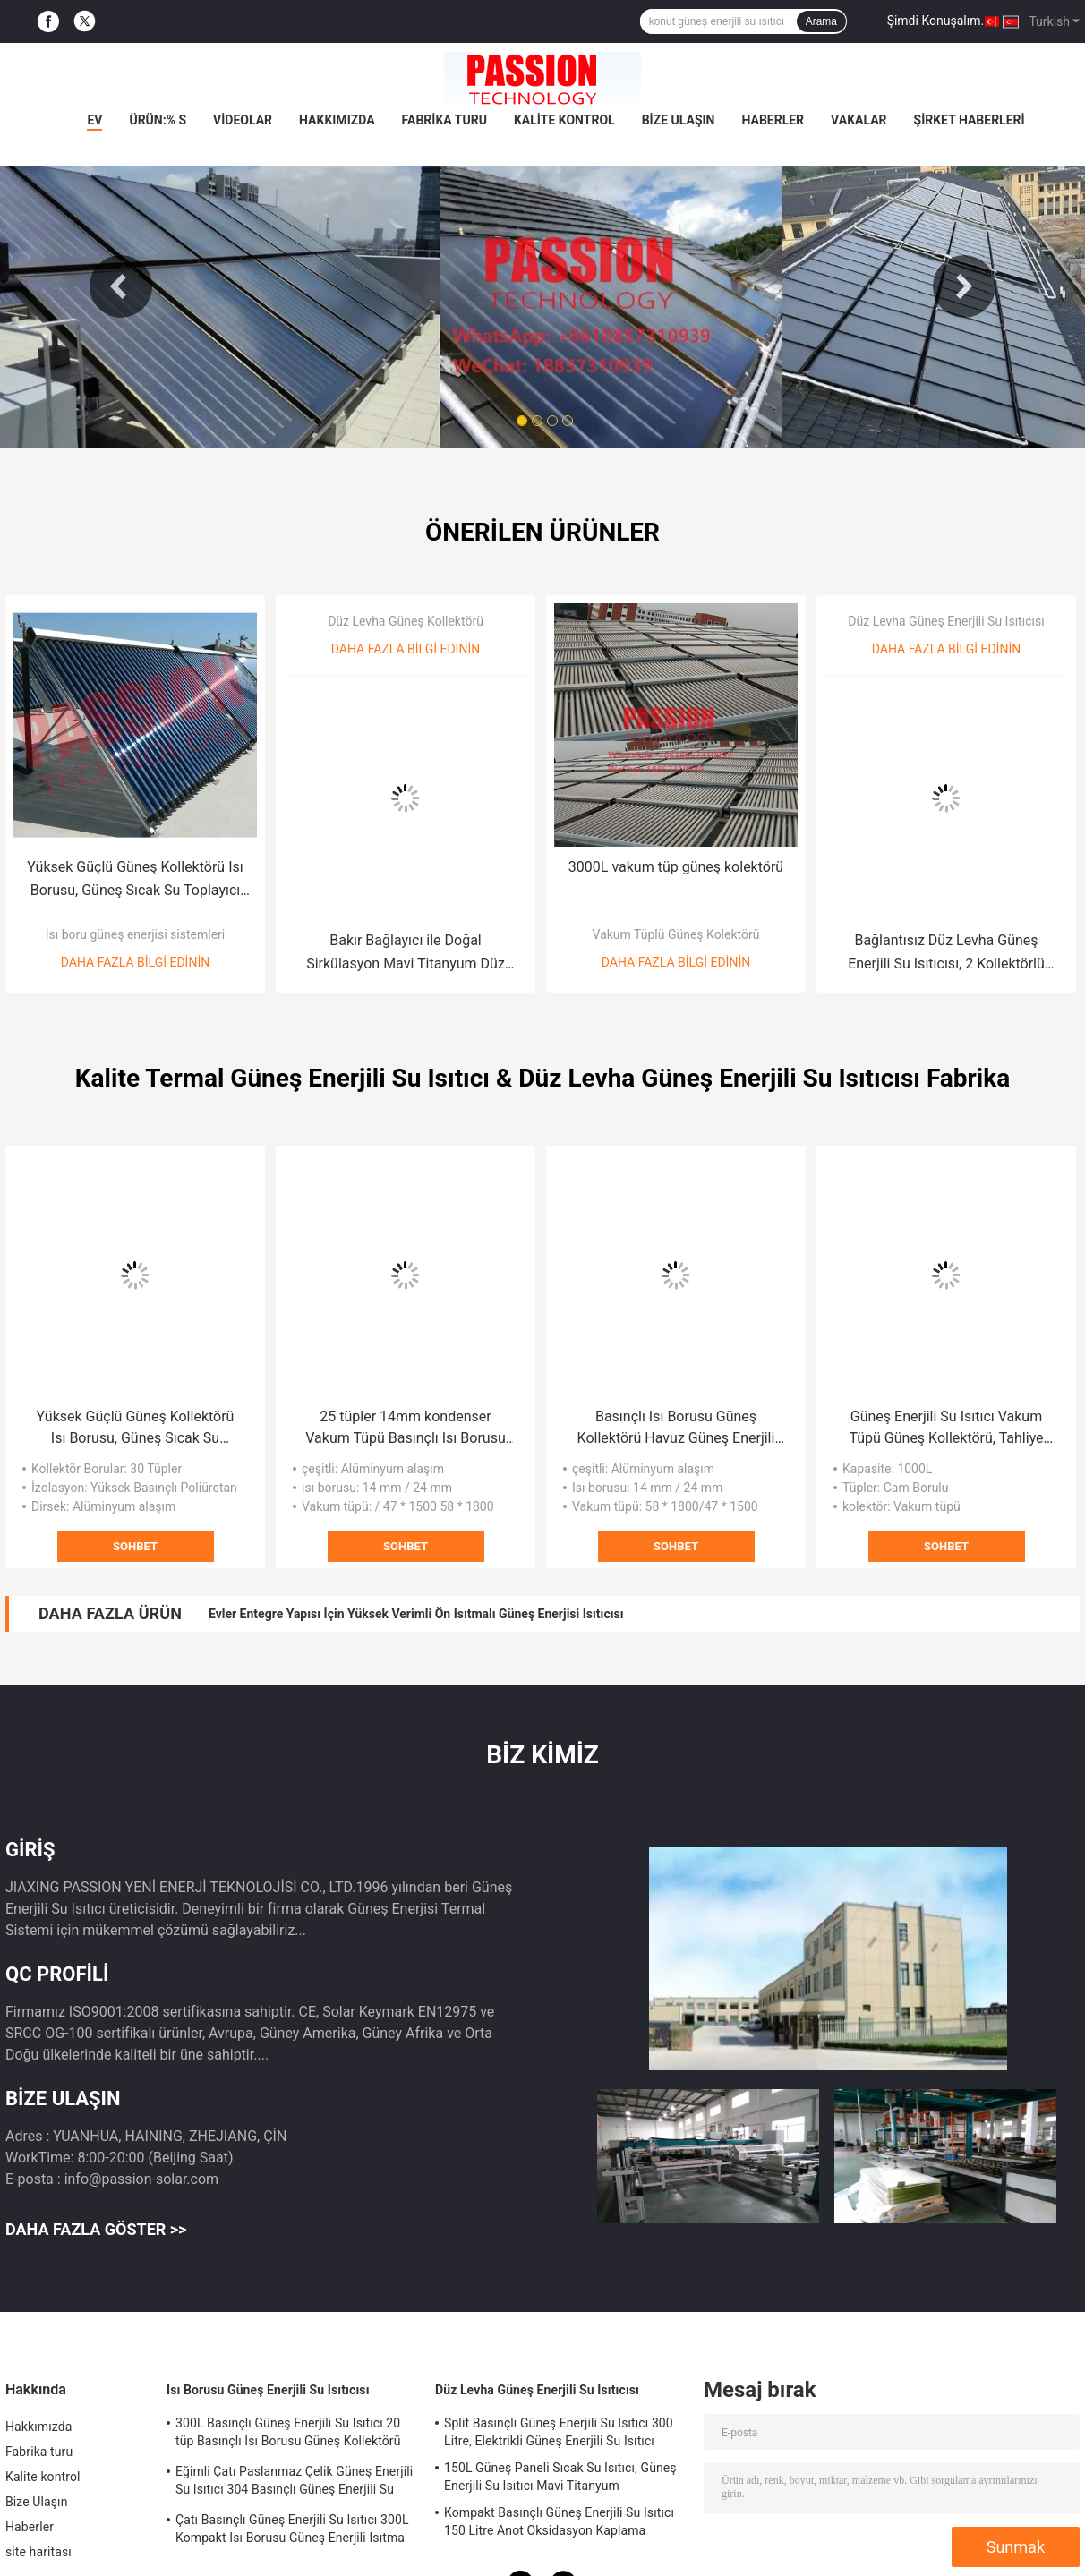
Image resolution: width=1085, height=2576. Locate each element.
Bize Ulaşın (678, 120)
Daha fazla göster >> (95, 2229)
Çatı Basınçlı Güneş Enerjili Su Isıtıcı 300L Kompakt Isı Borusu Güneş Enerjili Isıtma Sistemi (292, 2531)
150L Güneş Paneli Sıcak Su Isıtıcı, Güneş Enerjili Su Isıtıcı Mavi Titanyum (560, 2477)
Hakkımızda (337, 120)
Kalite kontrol (564, 120)
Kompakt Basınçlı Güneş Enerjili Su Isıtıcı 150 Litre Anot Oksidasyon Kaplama (559, 2521)
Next (964, 286)
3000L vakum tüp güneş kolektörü (675, 866)
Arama (821, 21)
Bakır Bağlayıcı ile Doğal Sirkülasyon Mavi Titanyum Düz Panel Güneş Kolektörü (405, 954)
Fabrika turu (444, 120)
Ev (94, 120)
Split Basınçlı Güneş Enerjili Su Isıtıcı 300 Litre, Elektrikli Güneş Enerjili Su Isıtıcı (558, 2432)
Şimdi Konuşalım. (935, 20)
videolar (242, 120)
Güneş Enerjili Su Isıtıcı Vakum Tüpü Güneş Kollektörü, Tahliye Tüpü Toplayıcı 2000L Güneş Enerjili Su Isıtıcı (946, 1428)
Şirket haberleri (969, 120)
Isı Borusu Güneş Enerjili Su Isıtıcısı (268, 2390)
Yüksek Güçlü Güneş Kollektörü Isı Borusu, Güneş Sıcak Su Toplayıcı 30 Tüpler (135, 880)
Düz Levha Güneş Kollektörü (405, 621)
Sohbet (135, 1546)
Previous (121, 286)
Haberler (772, 120)
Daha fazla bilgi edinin (135, 962)
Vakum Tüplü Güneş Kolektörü (676, 934)
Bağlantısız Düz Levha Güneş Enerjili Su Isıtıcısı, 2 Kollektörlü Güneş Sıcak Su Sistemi (946, 954)
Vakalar (858, 120)
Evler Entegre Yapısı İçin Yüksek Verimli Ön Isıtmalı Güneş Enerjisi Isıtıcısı (416, 1614)
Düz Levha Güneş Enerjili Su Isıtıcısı (946, 621)
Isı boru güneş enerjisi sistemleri (135, 934)
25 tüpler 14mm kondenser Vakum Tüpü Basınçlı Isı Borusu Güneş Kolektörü (405, 1428)
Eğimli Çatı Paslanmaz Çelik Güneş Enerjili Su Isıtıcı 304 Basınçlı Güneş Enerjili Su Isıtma (294, 2483)
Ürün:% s (157, 120)
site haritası (38, 2552)
